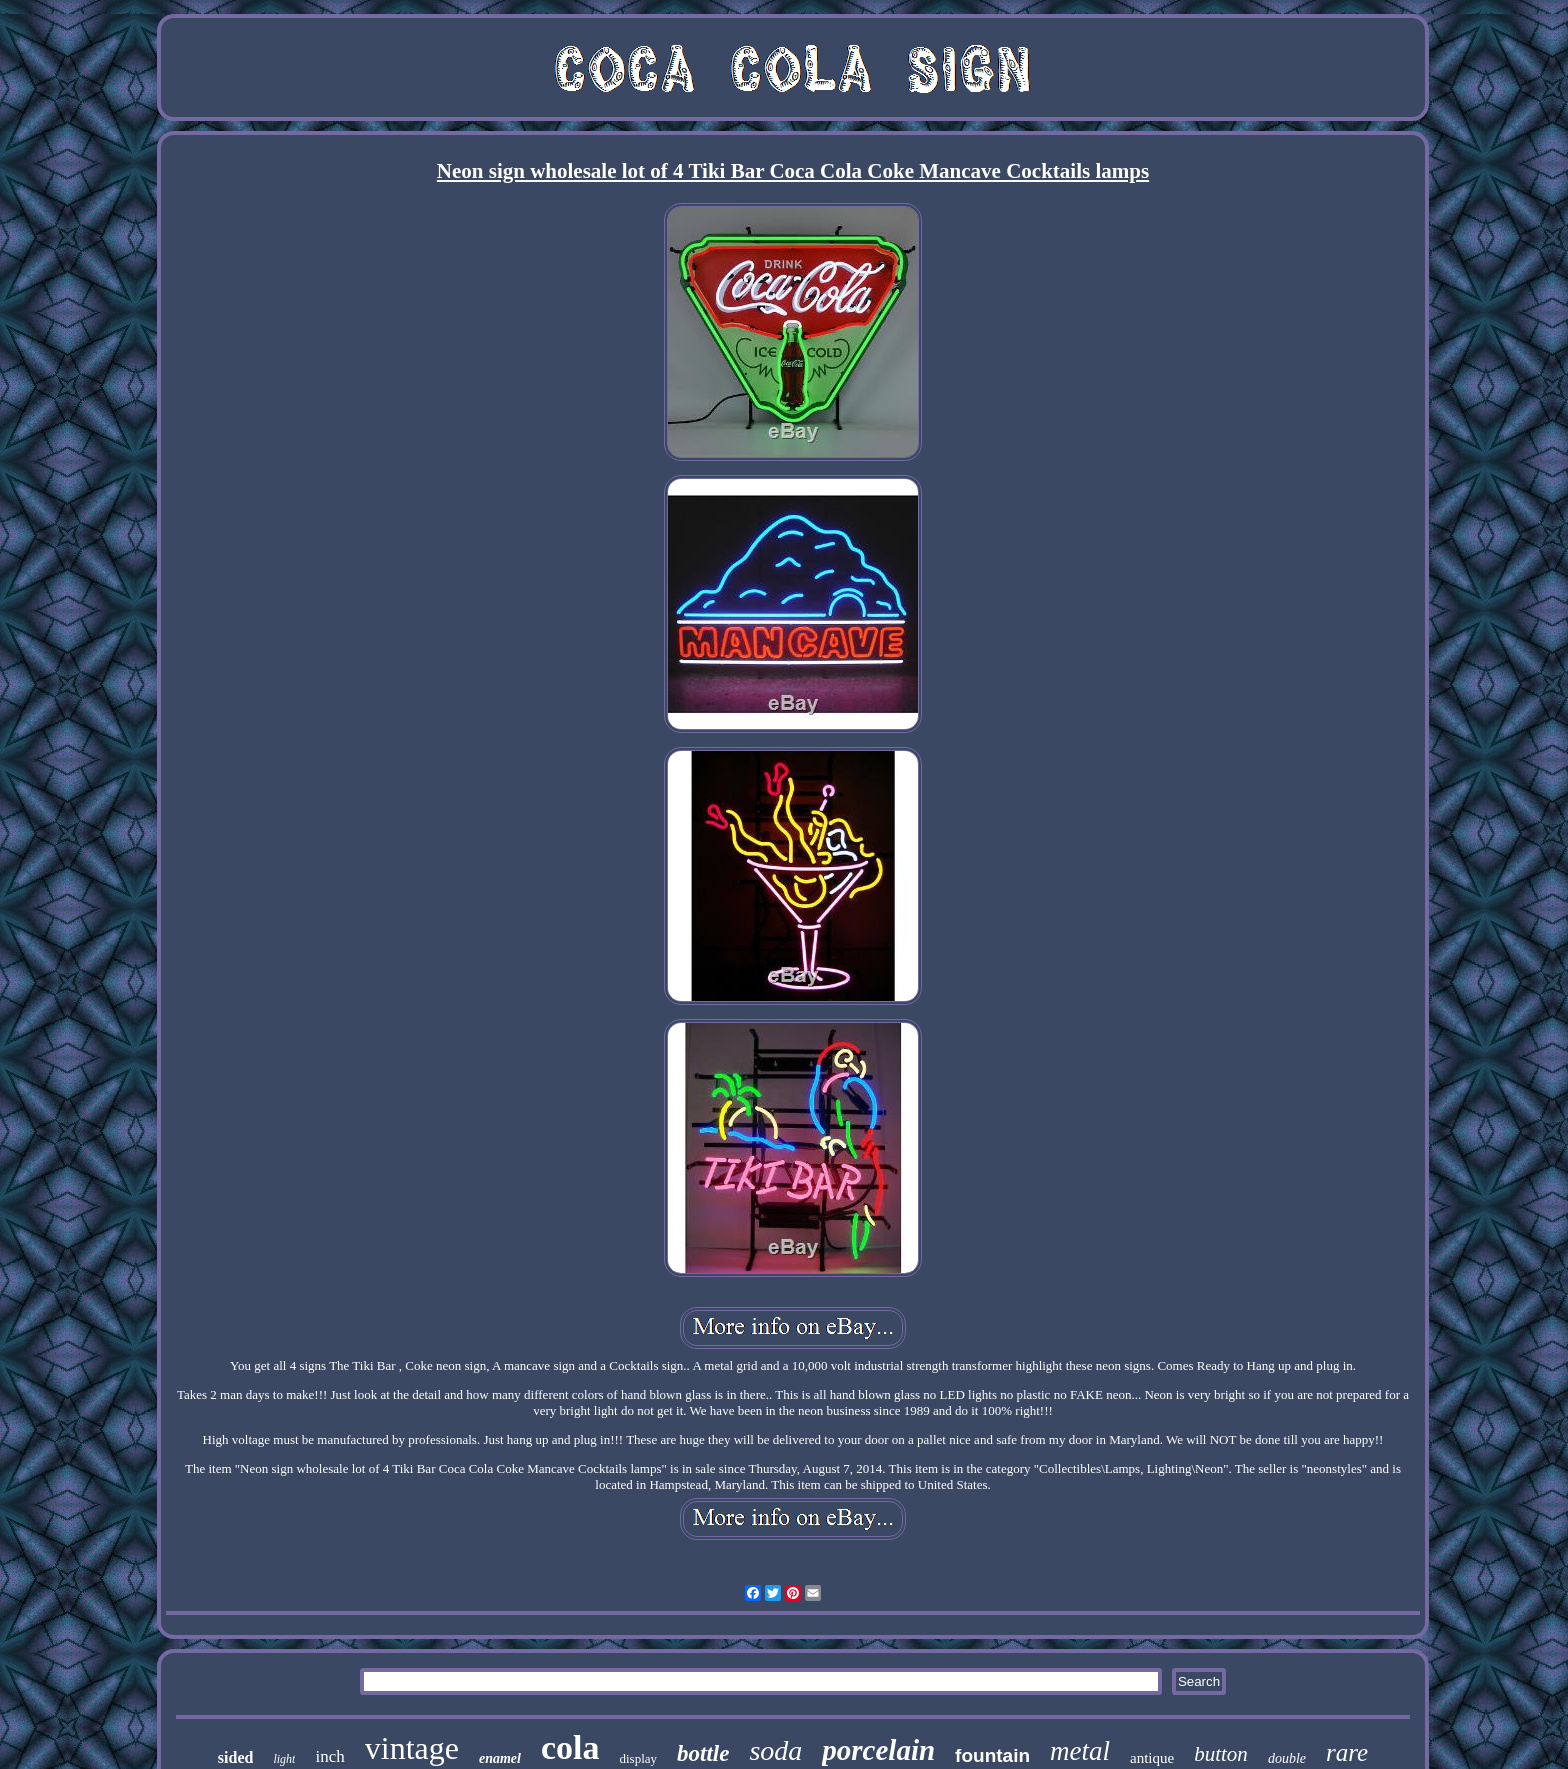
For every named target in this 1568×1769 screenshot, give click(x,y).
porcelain (878, 1750)
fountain (992, 1755)
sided (236, 1757)
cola (570, 1747)
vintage (412, 1748)
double (1287, 1758)
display (638, 1758)
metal (1080, 1751)
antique (1152, 1758)
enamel (500, 1758)
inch (329, 1756)
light (284, 1759)
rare (1347, 1752)
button (1221, 1754)
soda (775, 1750)
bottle (703, 1753)
